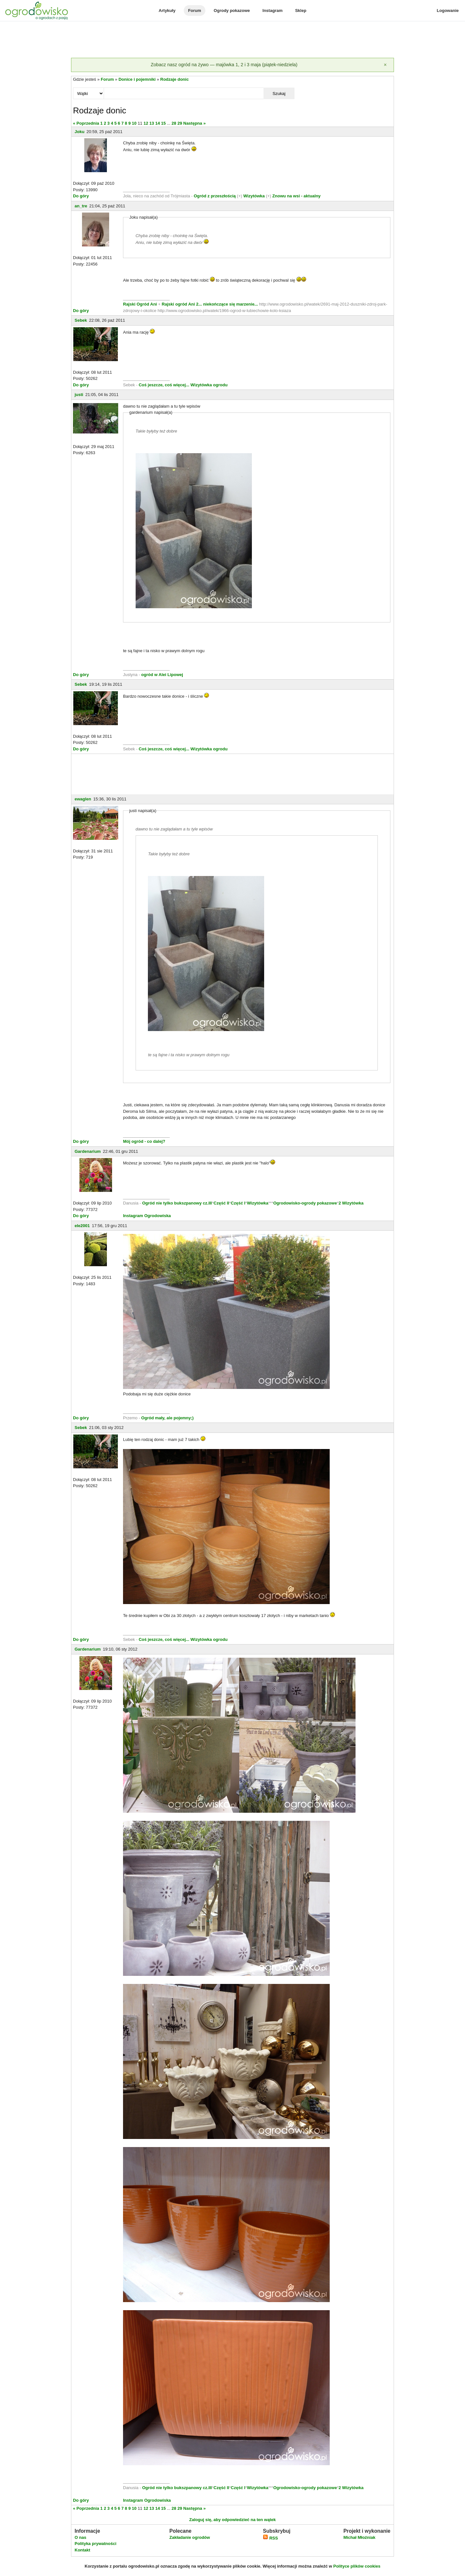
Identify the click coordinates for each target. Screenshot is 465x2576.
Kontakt (82, 2550)
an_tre (81, 205)
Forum (194, 10)
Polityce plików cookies (356, 2566)
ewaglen (83, 799)
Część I (238, 1203)
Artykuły (167, 10)
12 (145, 123)
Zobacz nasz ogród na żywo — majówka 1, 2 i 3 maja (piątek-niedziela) (224, 64)
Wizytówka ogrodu (209, 384)
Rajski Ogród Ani (140, 304)
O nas (80, 2537)
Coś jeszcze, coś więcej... (164, 384)
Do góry (81, 195)
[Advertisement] (232, 40)
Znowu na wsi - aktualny (296, 195)
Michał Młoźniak (359, 2537)
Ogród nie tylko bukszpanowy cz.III (177, 1203)
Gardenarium (88, 1151)
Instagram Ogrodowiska (147, 1215)
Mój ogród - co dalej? (144, 1141)
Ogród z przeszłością (215, 195)
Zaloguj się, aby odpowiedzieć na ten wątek (232, 2519)
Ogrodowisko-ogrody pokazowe (305, 1203)
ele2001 (82, 1225)
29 (179, 123)
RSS (270, 2538)
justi (79, 394)
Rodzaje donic (174, 79)
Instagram (273, 10)
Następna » (194, 123)
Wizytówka (253, 195)
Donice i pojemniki (137, 79)
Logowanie (448, 10)
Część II (221, 1203)
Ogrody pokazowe (232, 10)
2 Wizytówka (350, 1203)
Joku (79, 131)
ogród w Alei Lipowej (162, 674)
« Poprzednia (86, 123)
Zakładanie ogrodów (189, 2537)
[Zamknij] (385, 65)
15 (163, 123)
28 (173, 123)
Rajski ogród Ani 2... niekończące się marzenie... (209, 304)
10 (134, 123)
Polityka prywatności (95, 2543)
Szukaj (279, 93)
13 (152, 123)
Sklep (300, 10)
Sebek (81, 320)
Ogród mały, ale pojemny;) (167, 1417)
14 (157, 123)
